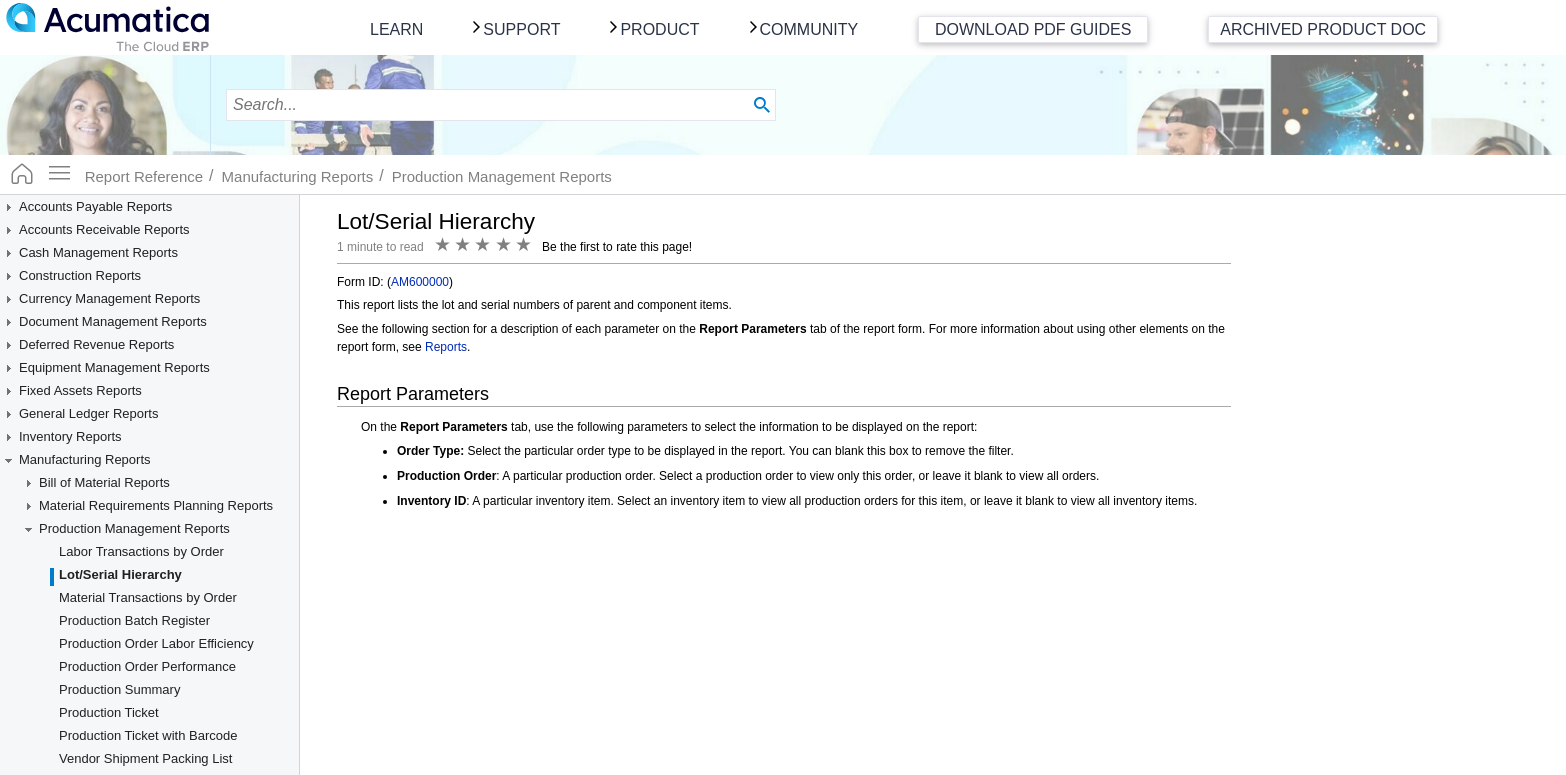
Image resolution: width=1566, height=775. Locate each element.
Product (659, 29)
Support (521, 29)
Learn (396, 29)
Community (809, 29)
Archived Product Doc (1323, 29)
